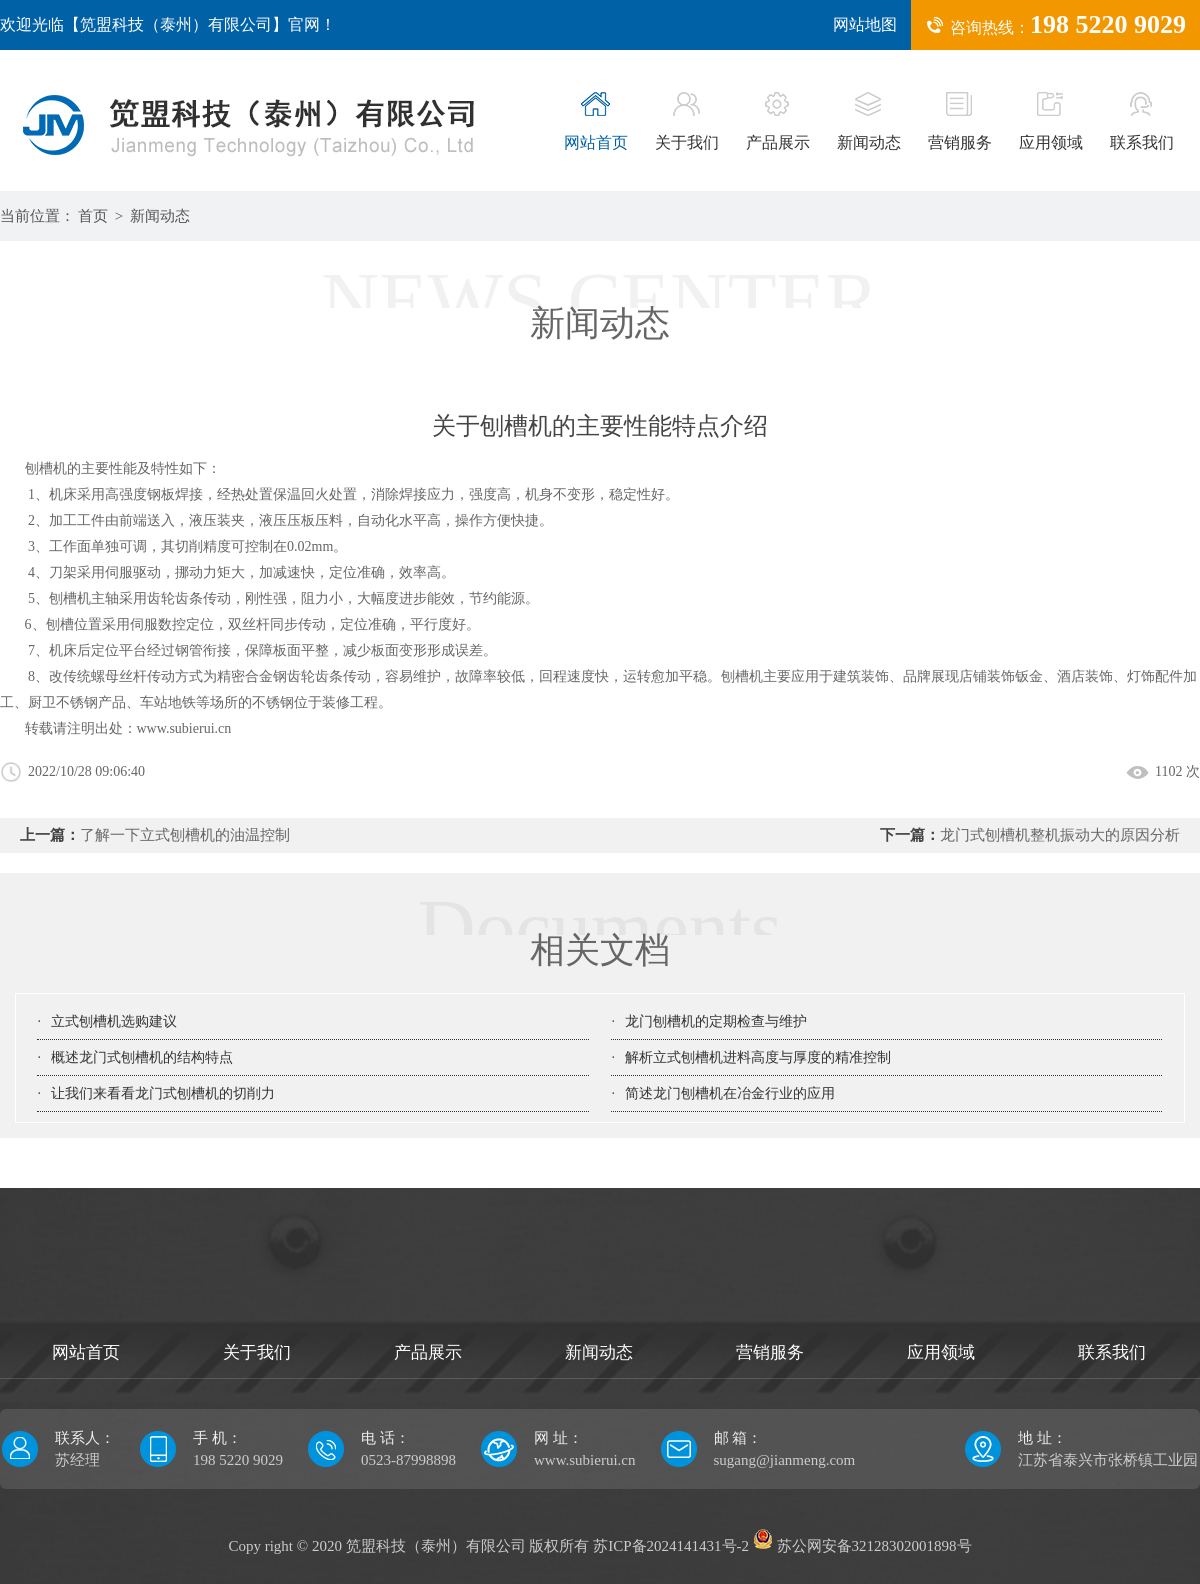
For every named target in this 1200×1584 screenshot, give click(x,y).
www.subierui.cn (184, 728)
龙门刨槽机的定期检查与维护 (716, 1021)
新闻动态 (869, 121)
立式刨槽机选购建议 (114, 1021)
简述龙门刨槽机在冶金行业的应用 (730, 1093)
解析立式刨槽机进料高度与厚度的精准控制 (758, 1057)
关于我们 (687, 121)
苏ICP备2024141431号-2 (671, 1546)
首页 (93, 216)
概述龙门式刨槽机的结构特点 (142, 1057)
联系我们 (1142, 121)
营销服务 (960, 121)
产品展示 (778, 121)
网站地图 (865, 24)
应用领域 (1051, 121)
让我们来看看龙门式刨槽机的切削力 (163, 1093)
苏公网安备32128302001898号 (862, 1546)
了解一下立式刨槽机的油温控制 (185, 835)
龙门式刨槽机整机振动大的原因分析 (1060, 835)
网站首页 (596, 121)
